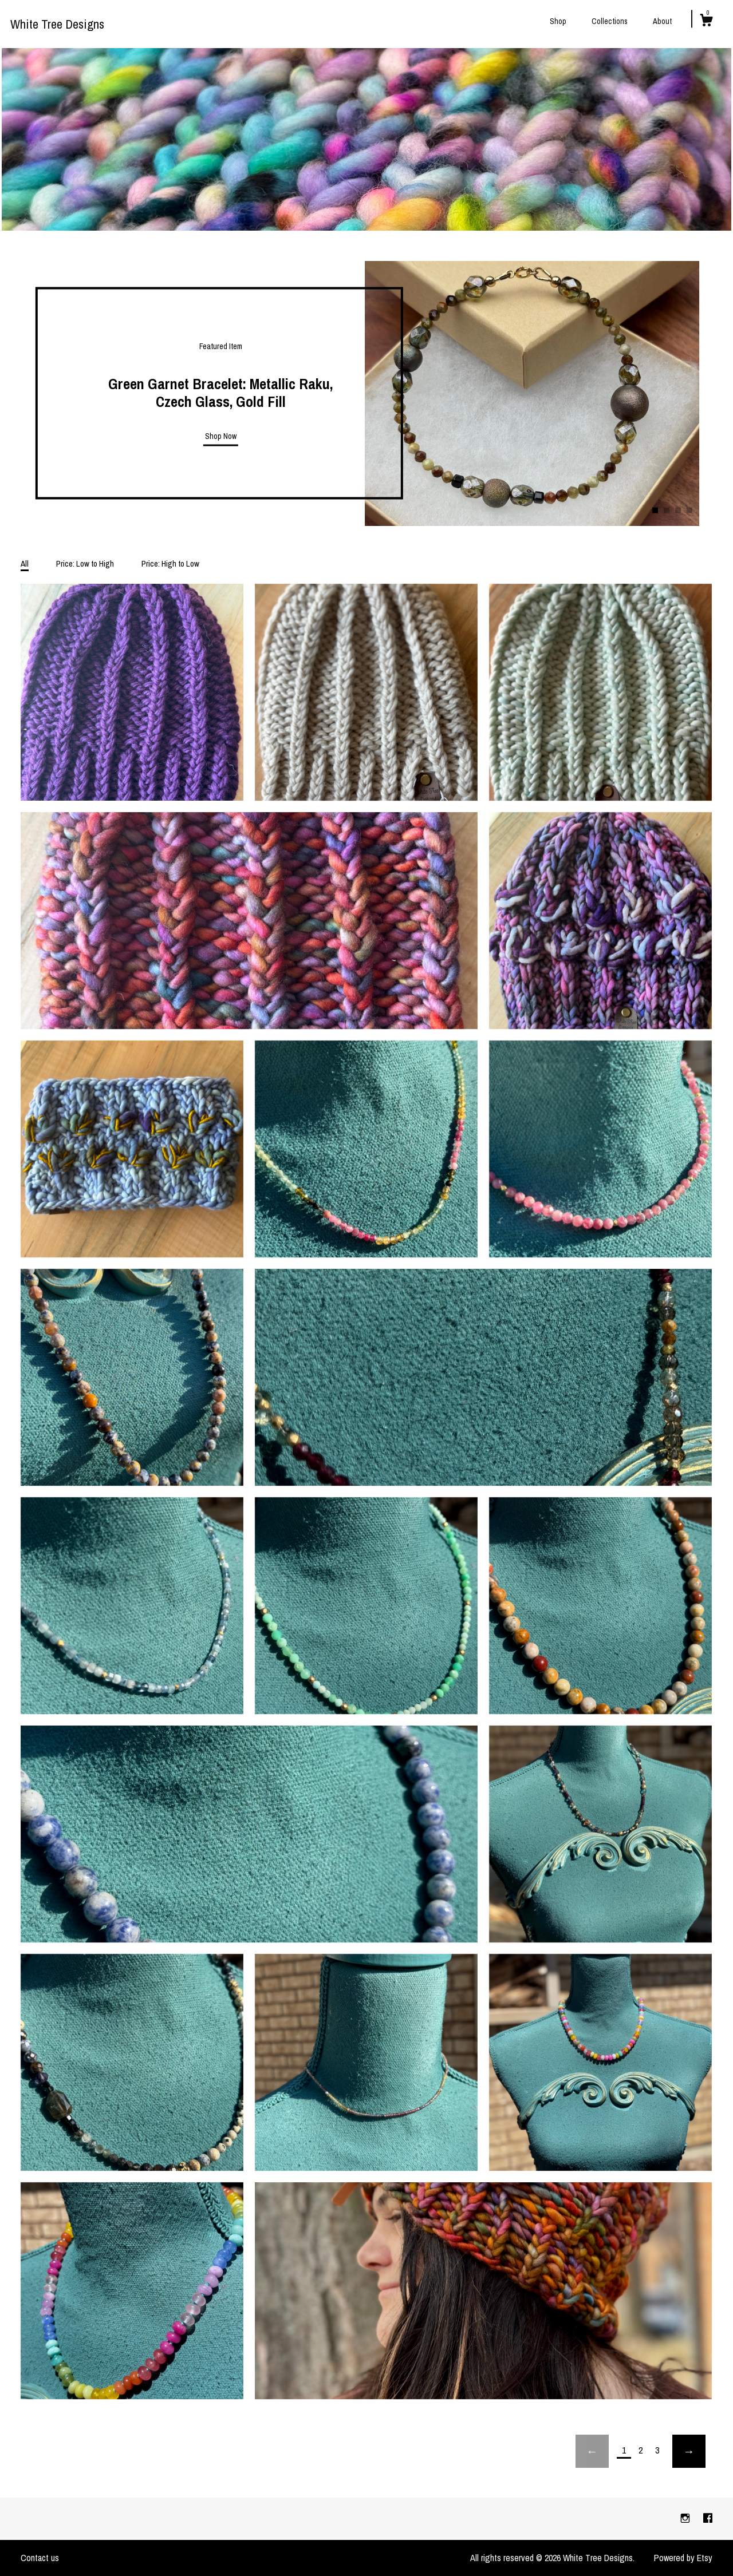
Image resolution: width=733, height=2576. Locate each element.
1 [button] (655, 510)
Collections (610, 21)
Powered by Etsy (683, 2557)
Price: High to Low (170, 563)
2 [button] (666, 510)
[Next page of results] (689, 2451)
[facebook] (707, 2518)
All (25, 563)
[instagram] (686, 2518)
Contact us (40, 2557)
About (662, 21)
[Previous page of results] (592, 2451)
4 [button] (689, 510)
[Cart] (706, 21)
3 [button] (678, 510)
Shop (558, 21)
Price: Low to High (85, 563)
